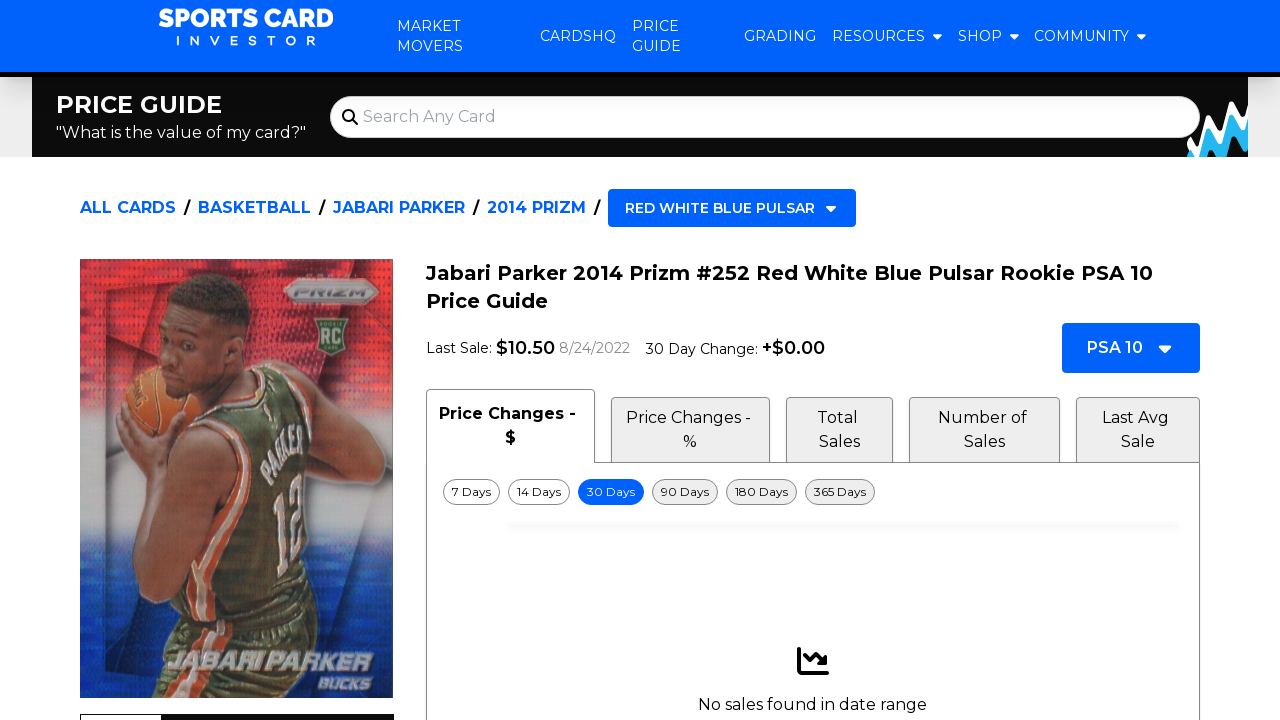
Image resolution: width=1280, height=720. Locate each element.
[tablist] (813, 426)
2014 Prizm (536, 207)
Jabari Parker (399, 207)
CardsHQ (578, 36)
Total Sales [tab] (839, 429)
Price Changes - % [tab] (690, 429)
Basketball (254, 207)
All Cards (128, 207)
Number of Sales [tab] (984, 429)
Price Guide (656, 36)
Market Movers (430, 36)
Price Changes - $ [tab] (510, 425)
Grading (780, 36)
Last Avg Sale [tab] (1137, 429)
